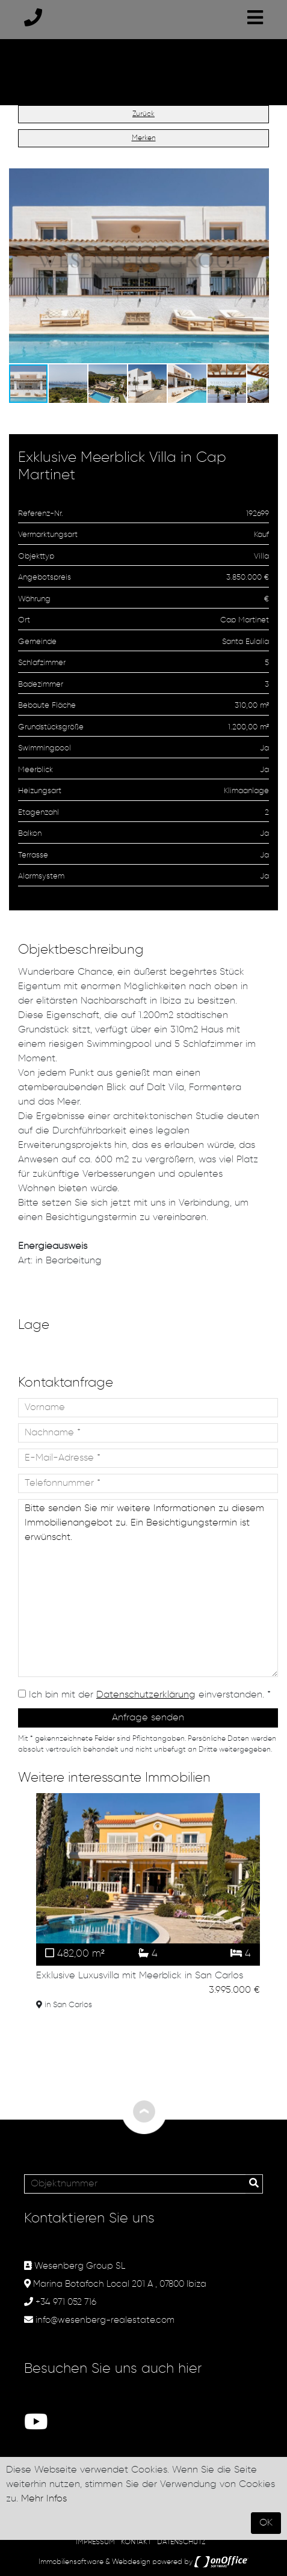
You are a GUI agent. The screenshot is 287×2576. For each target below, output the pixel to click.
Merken (144, 138)
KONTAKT (136, 2542)
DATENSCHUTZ (181, 2542)
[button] (258, 179)
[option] (148, 1904)
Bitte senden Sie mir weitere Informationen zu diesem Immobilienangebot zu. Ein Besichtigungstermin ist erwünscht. (148, 1588)
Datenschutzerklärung (146, 1695)
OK (266, 2523)
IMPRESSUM (95, 2542)
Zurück (143, 114)
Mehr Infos (44, 2499)
